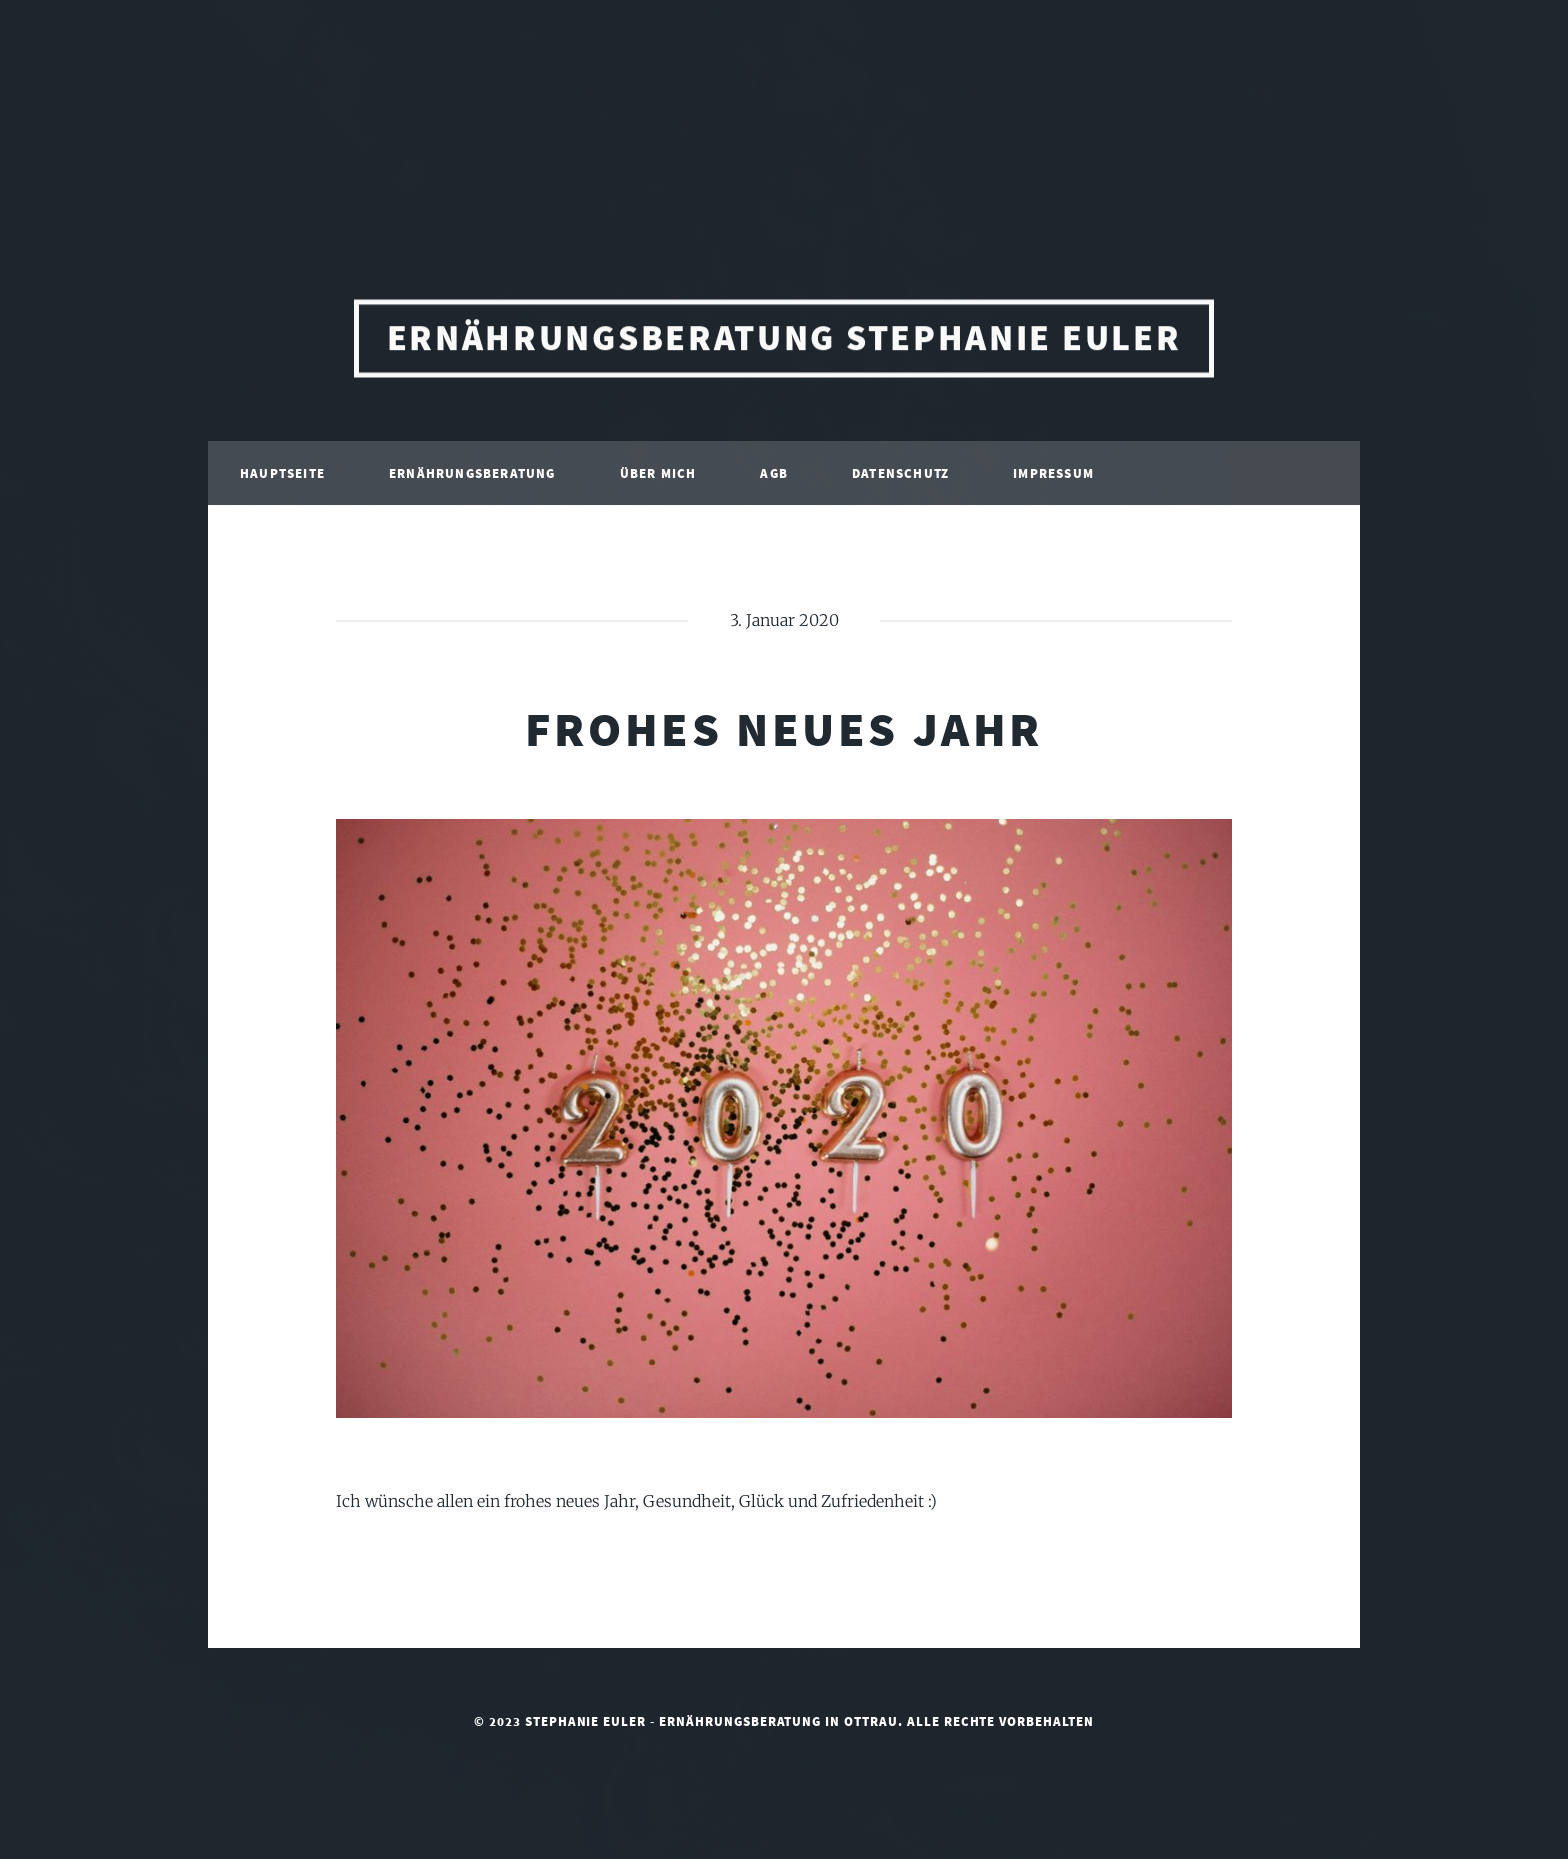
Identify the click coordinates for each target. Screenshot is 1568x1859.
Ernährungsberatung (472, 477)
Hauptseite (282, 477)
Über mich (658, 477)
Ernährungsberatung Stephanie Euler (784, 342)
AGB (774, 477)
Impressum (1053, 477)
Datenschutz (900, 477)
